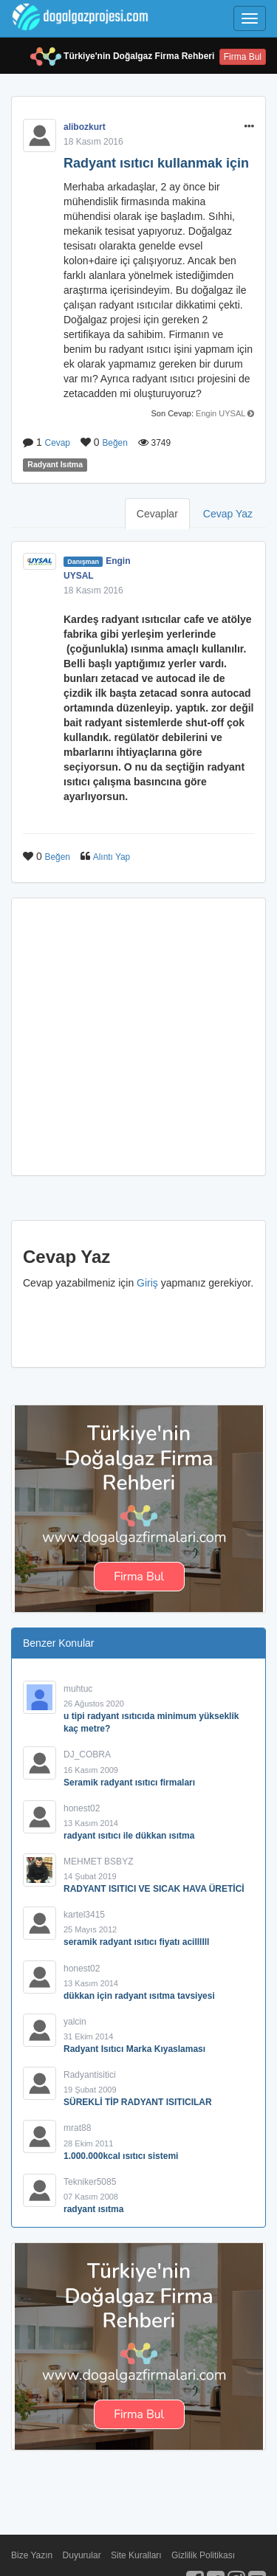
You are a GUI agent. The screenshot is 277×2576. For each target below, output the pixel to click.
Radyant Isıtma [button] (55, 465)
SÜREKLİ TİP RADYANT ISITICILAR (138, 2102)
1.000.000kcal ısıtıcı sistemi (121, 2156)
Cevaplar (157, 514)
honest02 (82, 1808)
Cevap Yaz (228, 514)
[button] (249, 127)
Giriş (147, 1283)
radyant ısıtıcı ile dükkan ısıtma (129, 1836)
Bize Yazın (31, 2555)
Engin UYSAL (220, 413)
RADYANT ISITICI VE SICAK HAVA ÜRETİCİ (154, 1889)
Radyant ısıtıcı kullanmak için (156, 163)
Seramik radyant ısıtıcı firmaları (129, 1782)
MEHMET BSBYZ (98, 1861)
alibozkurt (85, 127)
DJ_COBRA (87, 1754)
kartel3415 (84, 1914)
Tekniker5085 (90, 2182)
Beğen (114, 443)
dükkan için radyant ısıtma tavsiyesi (139, 1996)
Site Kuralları (136, 2555)
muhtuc (78, 1689)
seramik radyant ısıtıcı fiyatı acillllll (136, 1942)
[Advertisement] (138, 1036)
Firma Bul (242, 57)
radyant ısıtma (93, 2209)
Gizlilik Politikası (203, 2555)
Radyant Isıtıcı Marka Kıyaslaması (134, 2049)
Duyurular (82, 2555)
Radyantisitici (90, 2075)
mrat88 (77, 2128)
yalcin (75, 2022)
